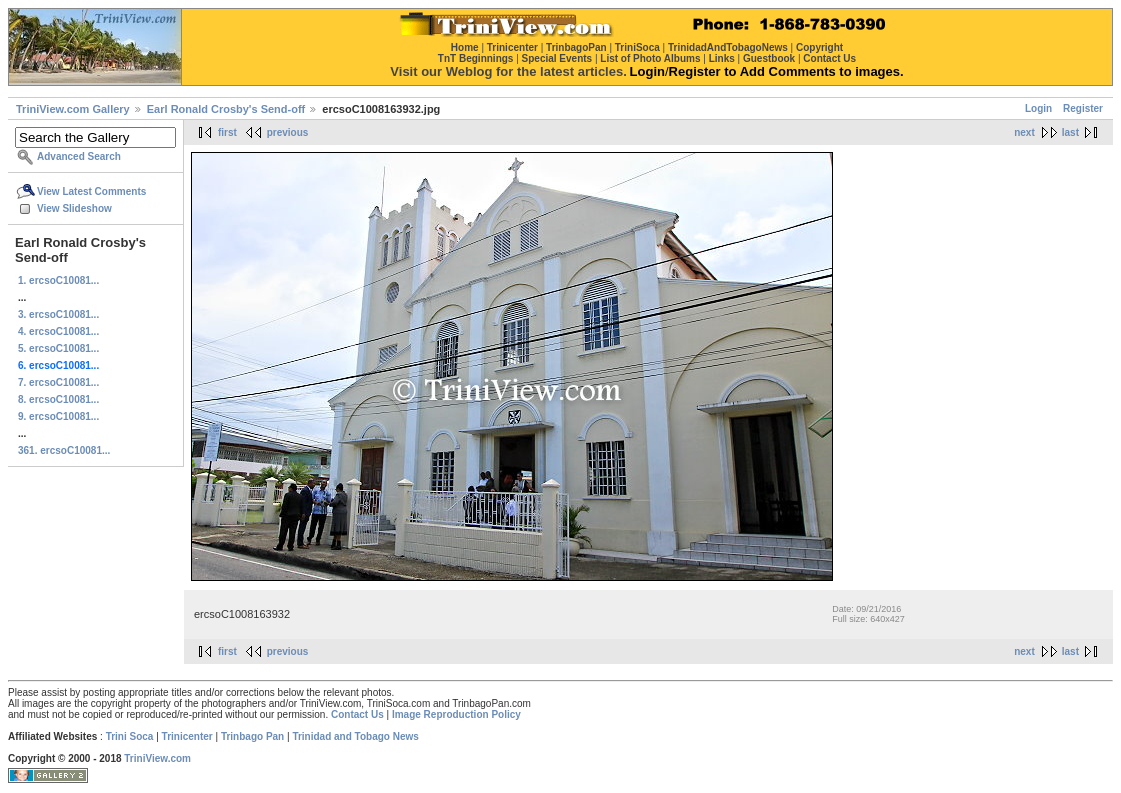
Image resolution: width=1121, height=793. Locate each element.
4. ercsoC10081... (58, 331)
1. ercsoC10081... (58, 280)
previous (288, 132)
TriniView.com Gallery (73, 109)
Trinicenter (187, 736)
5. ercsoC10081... (58, 348)
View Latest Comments (91, 191)
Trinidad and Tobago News (355, 736)
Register (1083, 108)
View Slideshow (74, 208)
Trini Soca (130, 736)
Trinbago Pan (252, 736)
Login (1038, 108)
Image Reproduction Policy (456, 714)
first (227, 132)
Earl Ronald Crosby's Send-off (226, 109)
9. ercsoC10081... (58, 416)
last (1070, 132)
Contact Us (357, 714)
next (1024, 132)
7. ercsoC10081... (58, 382)
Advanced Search (79, 156)
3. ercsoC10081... (58, 314)
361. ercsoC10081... (64, 450)
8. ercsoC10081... (58, 399)
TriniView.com (157, 758)
